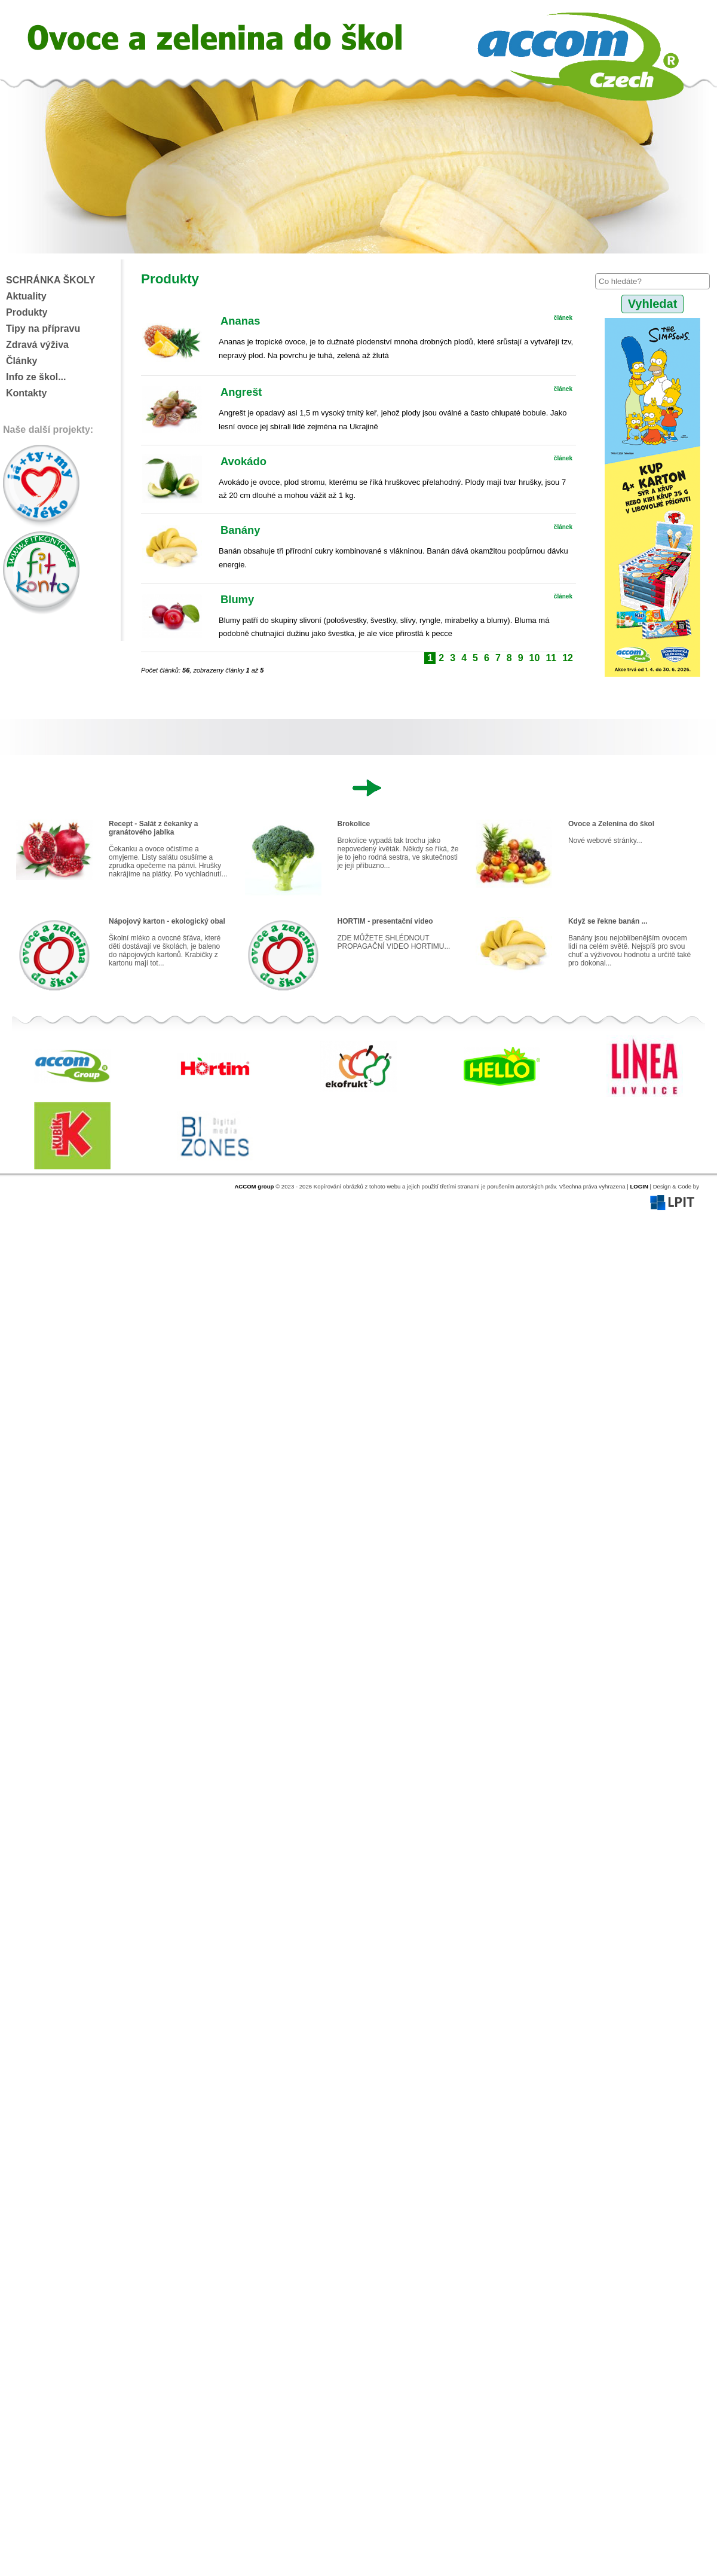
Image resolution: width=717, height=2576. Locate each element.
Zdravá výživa (37, 345)
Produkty (26, 312)
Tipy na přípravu (43, 328)
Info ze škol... (36, 377)
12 (567, 658)
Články (21, 361)
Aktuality (26, 296)
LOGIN (639, 1186)
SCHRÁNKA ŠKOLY (50, 280)
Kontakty (26, 393)
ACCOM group (254, 1186)
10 (534, 658)
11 (551, 658)
